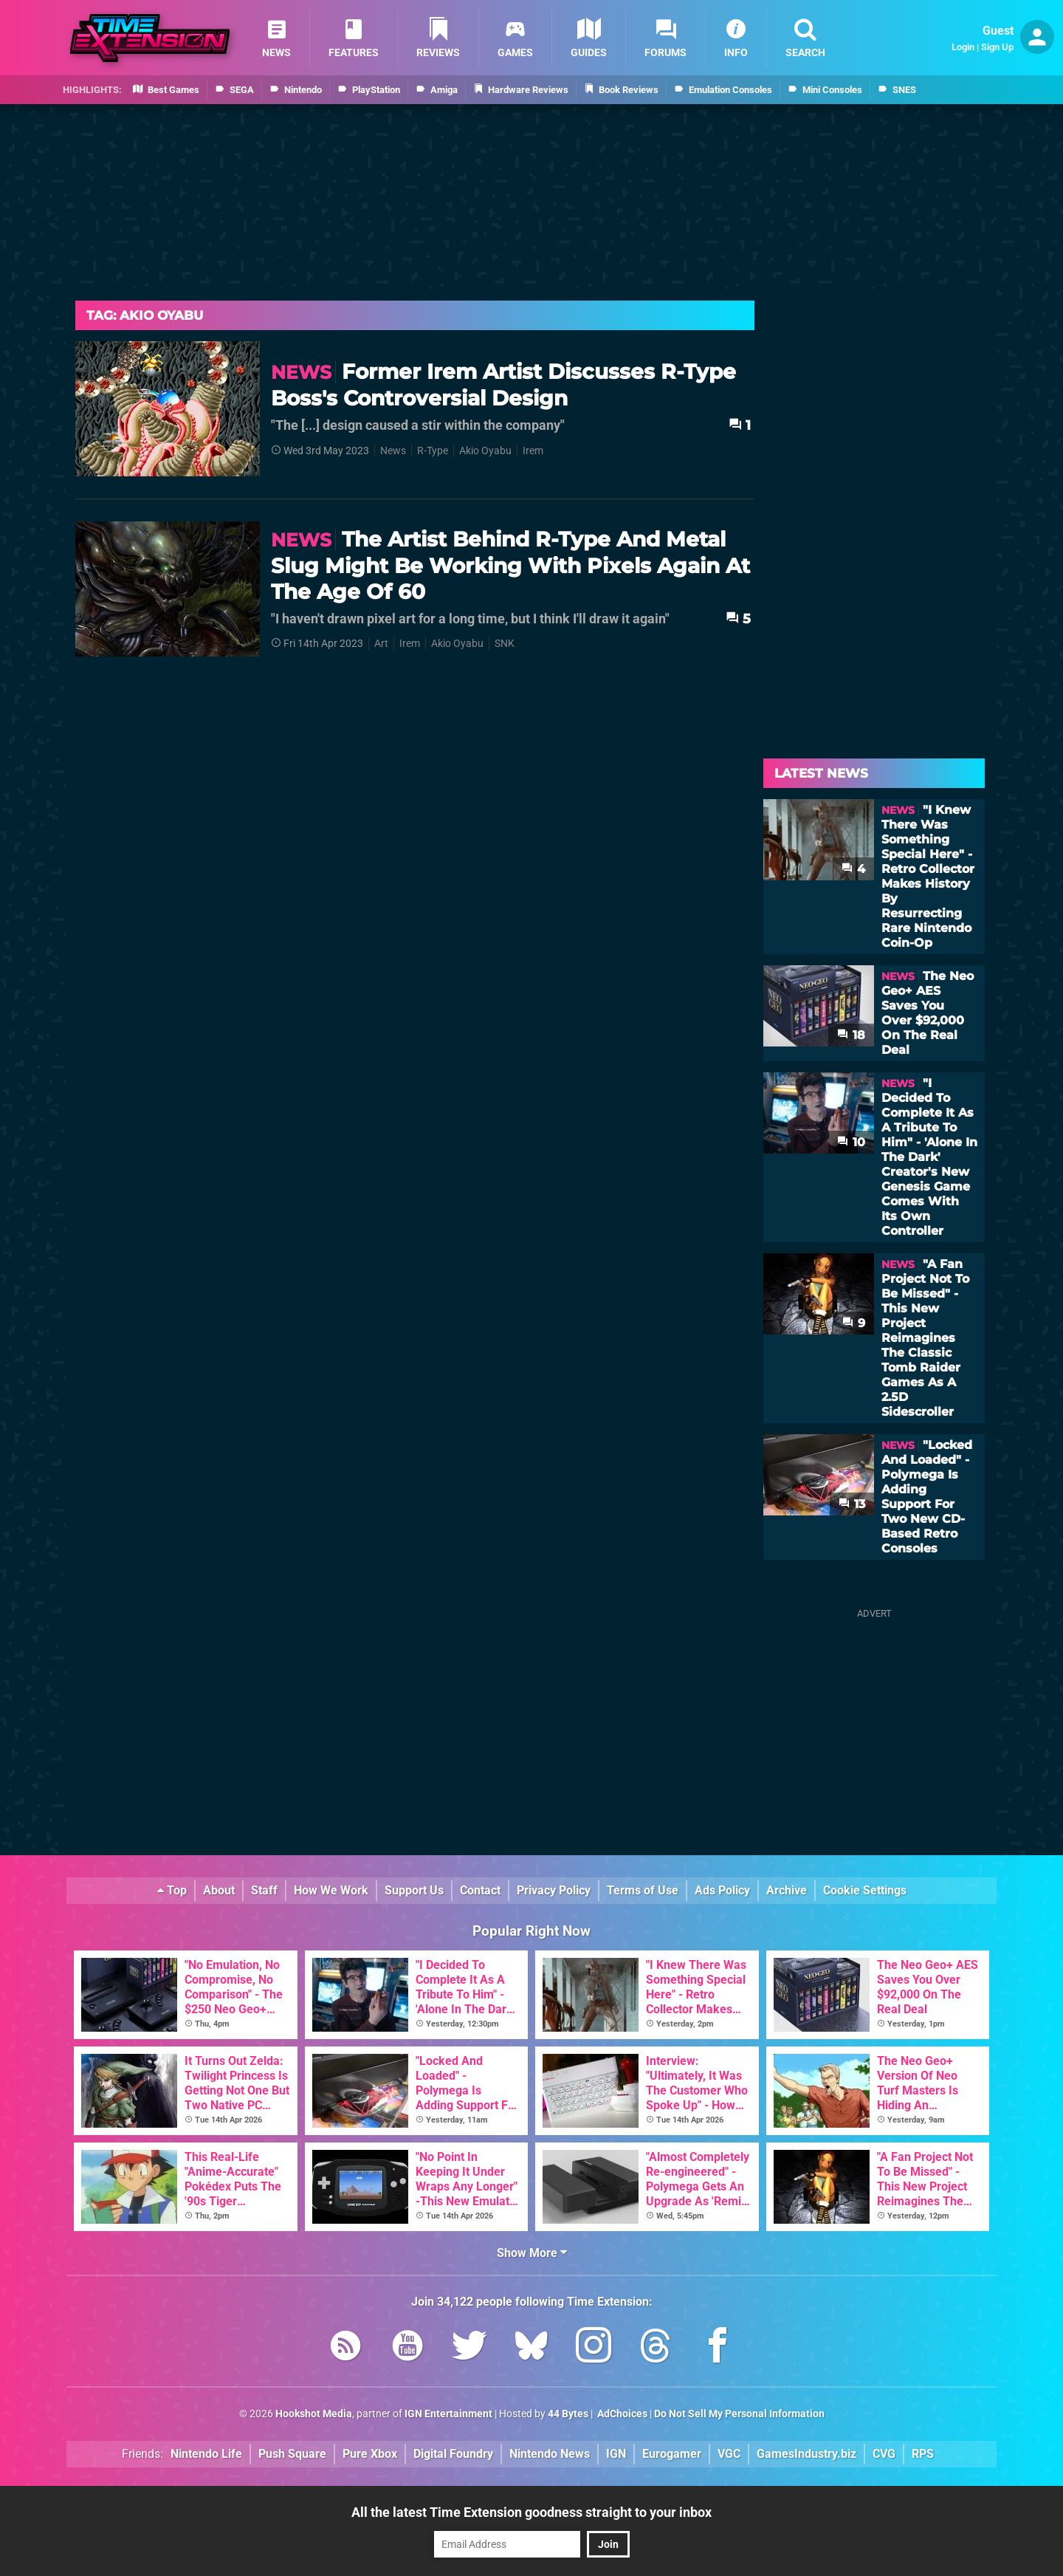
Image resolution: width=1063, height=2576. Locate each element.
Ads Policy (722, 1890)
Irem (533, 451)
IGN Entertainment (448, 2414)
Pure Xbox (370, 2454)
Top (172, 1890)
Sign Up (997, 46)
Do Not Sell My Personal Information (739, 2414)
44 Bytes (568, 2414)
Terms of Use (642, 1890)
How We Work (331, 1890)
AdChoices (621, 2414)
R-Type (432, 451)
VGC (729, 2454)
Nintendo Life (206, 2454)
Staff (264, 1890)
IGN (616, 2454)
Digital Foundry (453, 2454)
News (393, 451)
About (219, 1890)
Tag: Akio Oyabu (144, 315)
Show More (532, 2253)
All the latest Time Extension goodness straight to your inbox (531, 2512)
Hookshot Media (313, 2414)
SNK (505, 643)
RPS (923, 2454)
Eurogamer (671, 2454)
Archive (786, 1890)
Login (963, 46)
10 (851, 1142)
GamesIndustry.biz (806, 2454)
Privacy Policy (554, 1890)
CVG (884, 2454)
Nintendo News (549, 2454)
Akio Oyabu (485, 451)
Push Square (292, 2454)
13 (852, 1504)
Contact (480, 1890)
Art (381, 643)
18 (851, 1035)
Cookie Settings (865, 1890)
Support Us (414, 1890)
